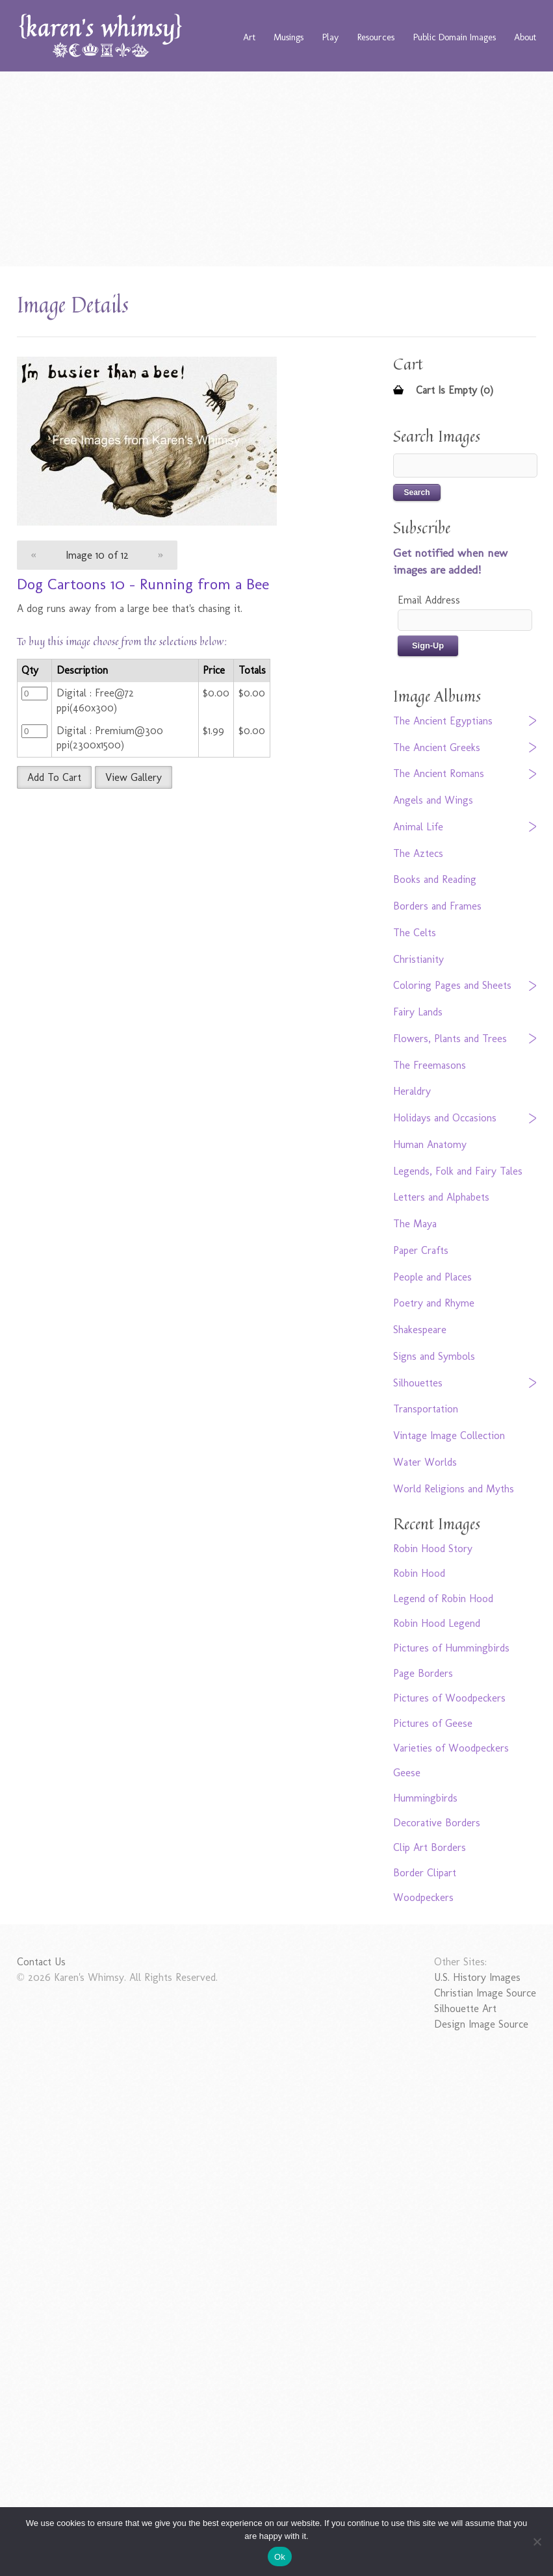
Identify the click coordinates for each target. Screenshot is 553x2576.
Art (249, 37)
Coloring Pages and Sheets (452, 985)
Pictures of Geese (432, 1723)
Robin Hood (419, 1573)
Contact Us (41, 1962)
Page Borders (423, 1673)
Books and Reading (434, 879)
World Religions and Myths (453, 1489)
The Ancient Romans (438, 773)
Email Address (429, 600)
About (525, 37)
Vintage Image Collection (449, 1435)
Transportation (425, 1409)
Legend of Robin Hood (443, 1598)
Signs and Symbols (434, 1356)
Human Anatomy (430, 1144)
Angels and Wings (433, 800)
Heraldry (412, 1091)
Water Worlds (425, 1462)
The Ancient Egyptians (443, 721)
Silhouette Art (465, 2008)
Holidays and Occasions (444, 1118)
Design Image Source (481, 2024)
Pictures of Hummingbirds (451, 1648)
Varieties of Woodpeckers (451, 1748)
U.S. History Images (477, 1977)
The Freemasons (429, 1065)
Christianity (418, 959)
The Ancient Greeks (436, 747)
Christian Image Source (485, 1993)
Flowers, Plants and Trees (450, 1038)
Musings (288, 37)
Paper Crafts (420, 1250)
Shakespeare (419, 1329)
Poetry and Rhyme (433, 1303)
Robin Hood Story (432, 1548)
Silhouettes (418, 1383)
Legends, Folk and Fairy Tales (457, 1171)
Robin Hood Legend (436, 1623)
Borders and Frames (437, 906)
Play (330, 37)
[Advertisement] (276, 169)
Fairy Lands (418, 1012)
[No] (536, 2541)
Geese (406, 1772)
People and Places (432, 1277)
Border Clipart (424, 1873)
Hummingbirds (425, 1798)
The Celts (414, 932)
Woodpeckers (423, 1897)
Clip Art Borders (429, 1847)
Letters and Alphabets (441, 1197)
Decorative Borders (436, 1823)
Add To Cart (54, 777)
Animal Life (418, 827)
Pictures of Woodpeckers (449, 1698)
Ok (279, 2557)
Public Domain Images (454, 37)
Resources (375, 37)
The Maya (415, 1224)
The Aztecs (418, 853)
